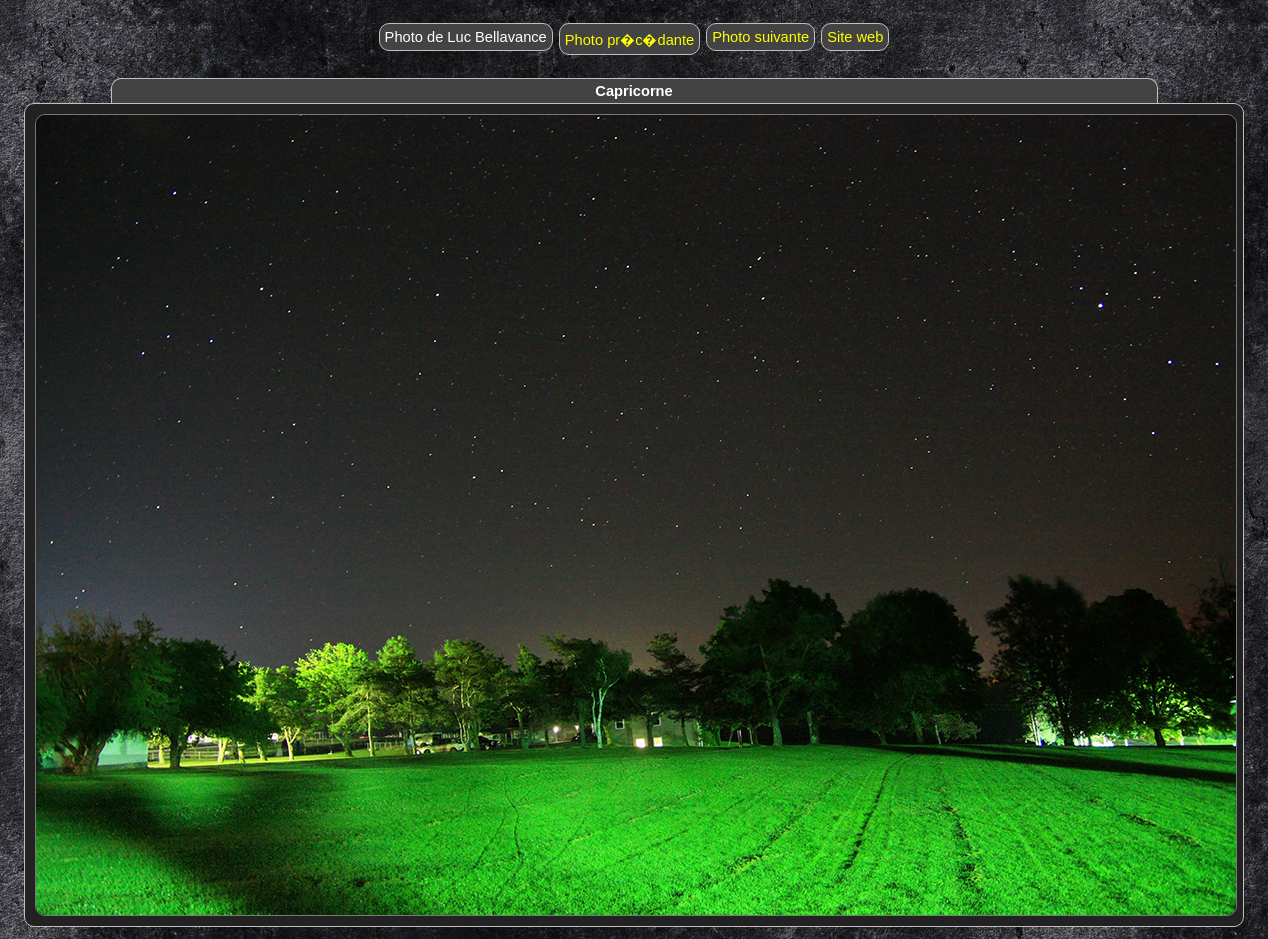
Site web (855, 37)
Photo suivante (760, 37)
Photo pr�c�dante (629, 40)
